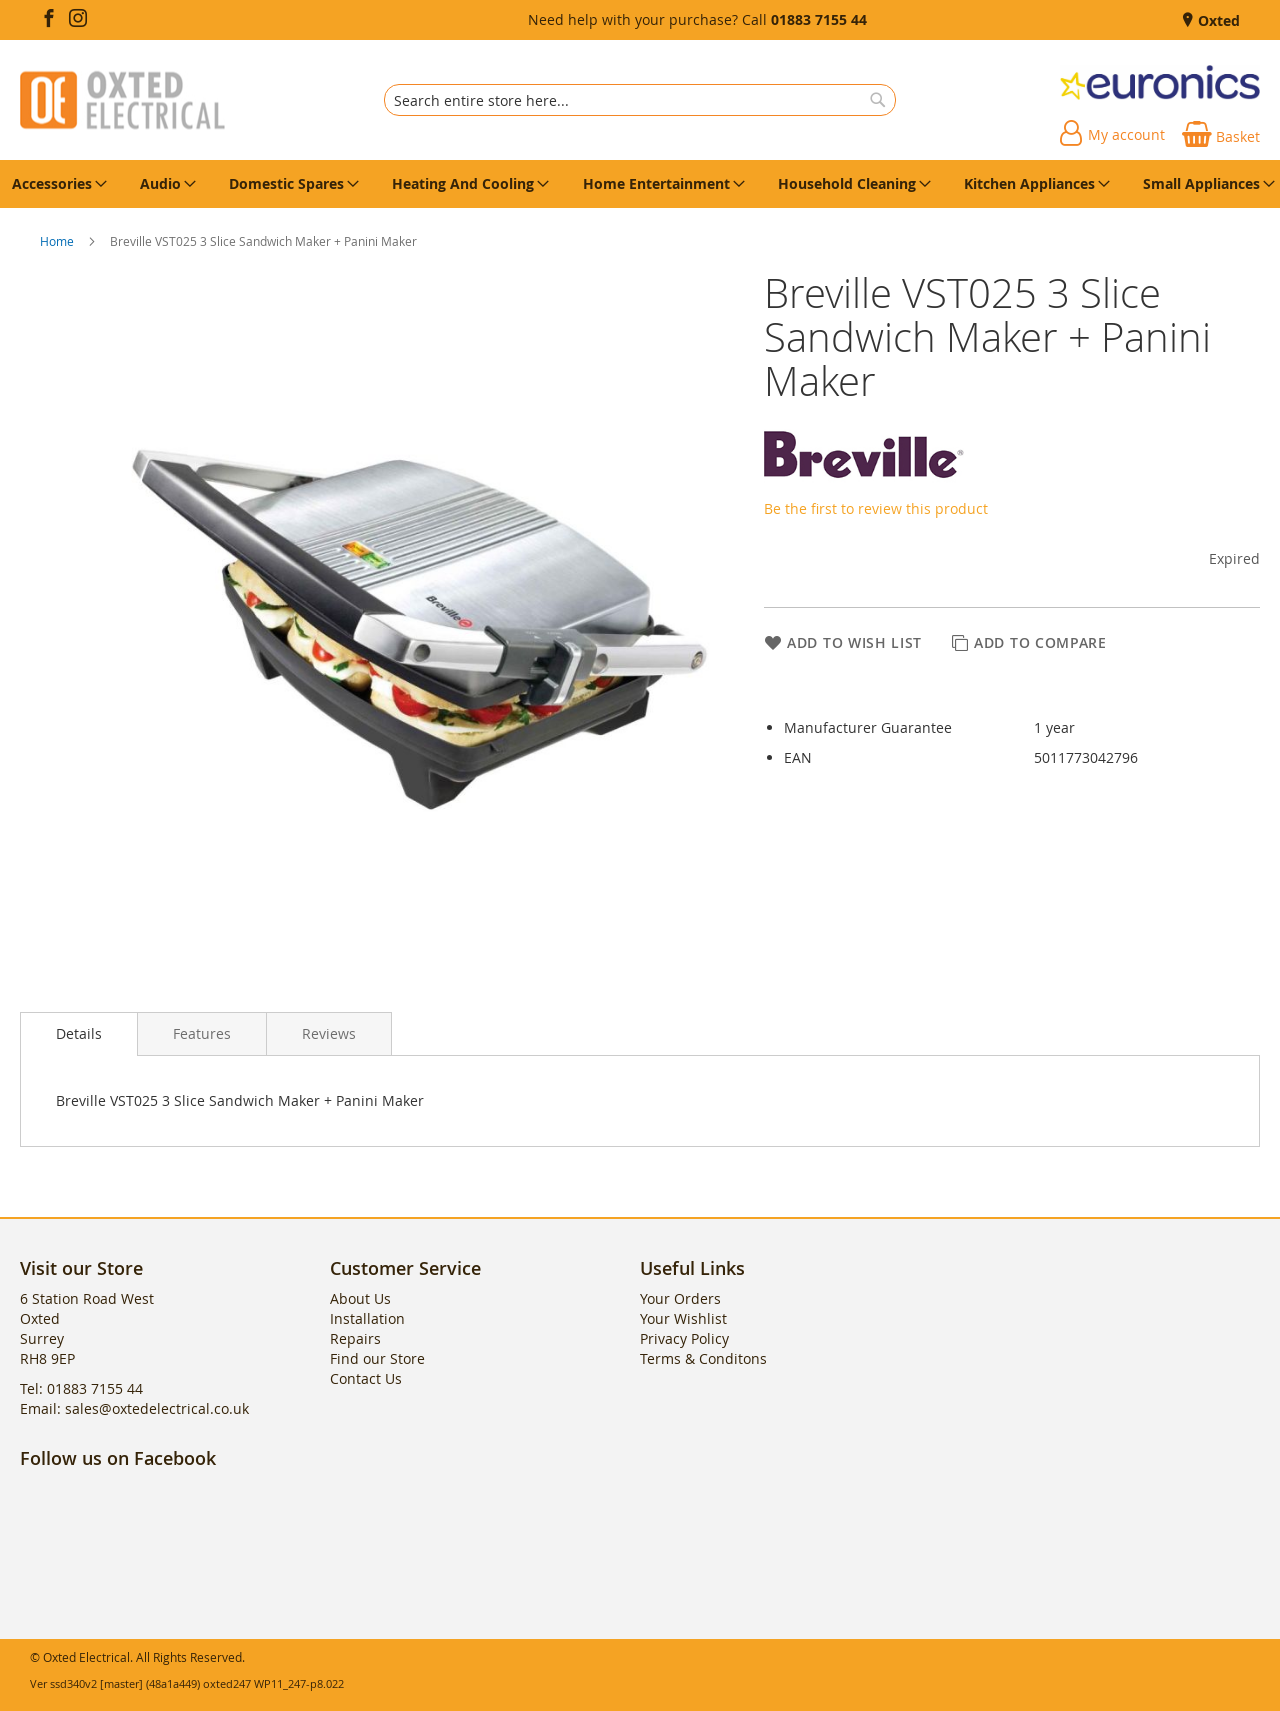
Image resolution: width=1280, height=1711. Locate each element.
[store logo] (122, 100)
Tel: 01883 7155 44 (81, 1388)
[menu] (640, 184)
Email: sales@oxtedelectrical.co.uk (134, 1408)
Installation (367, 1318)
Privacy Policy (684, 1338)
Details (79, 1033)
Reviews (329, 1033)
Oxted (1217, 20)
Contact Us (366, 1378)
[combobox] (640, 100)
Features (202, 1033)
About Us (360, 1298)
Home (58, 241)
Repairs (355, 1338)
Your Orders (680, 1298)
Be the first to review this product (876, 508)
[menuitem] (56, 184)
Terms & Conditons (703, 1358)
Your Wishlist (683, 1318)
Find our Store (377, 1358)
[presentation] (79, 1034)
